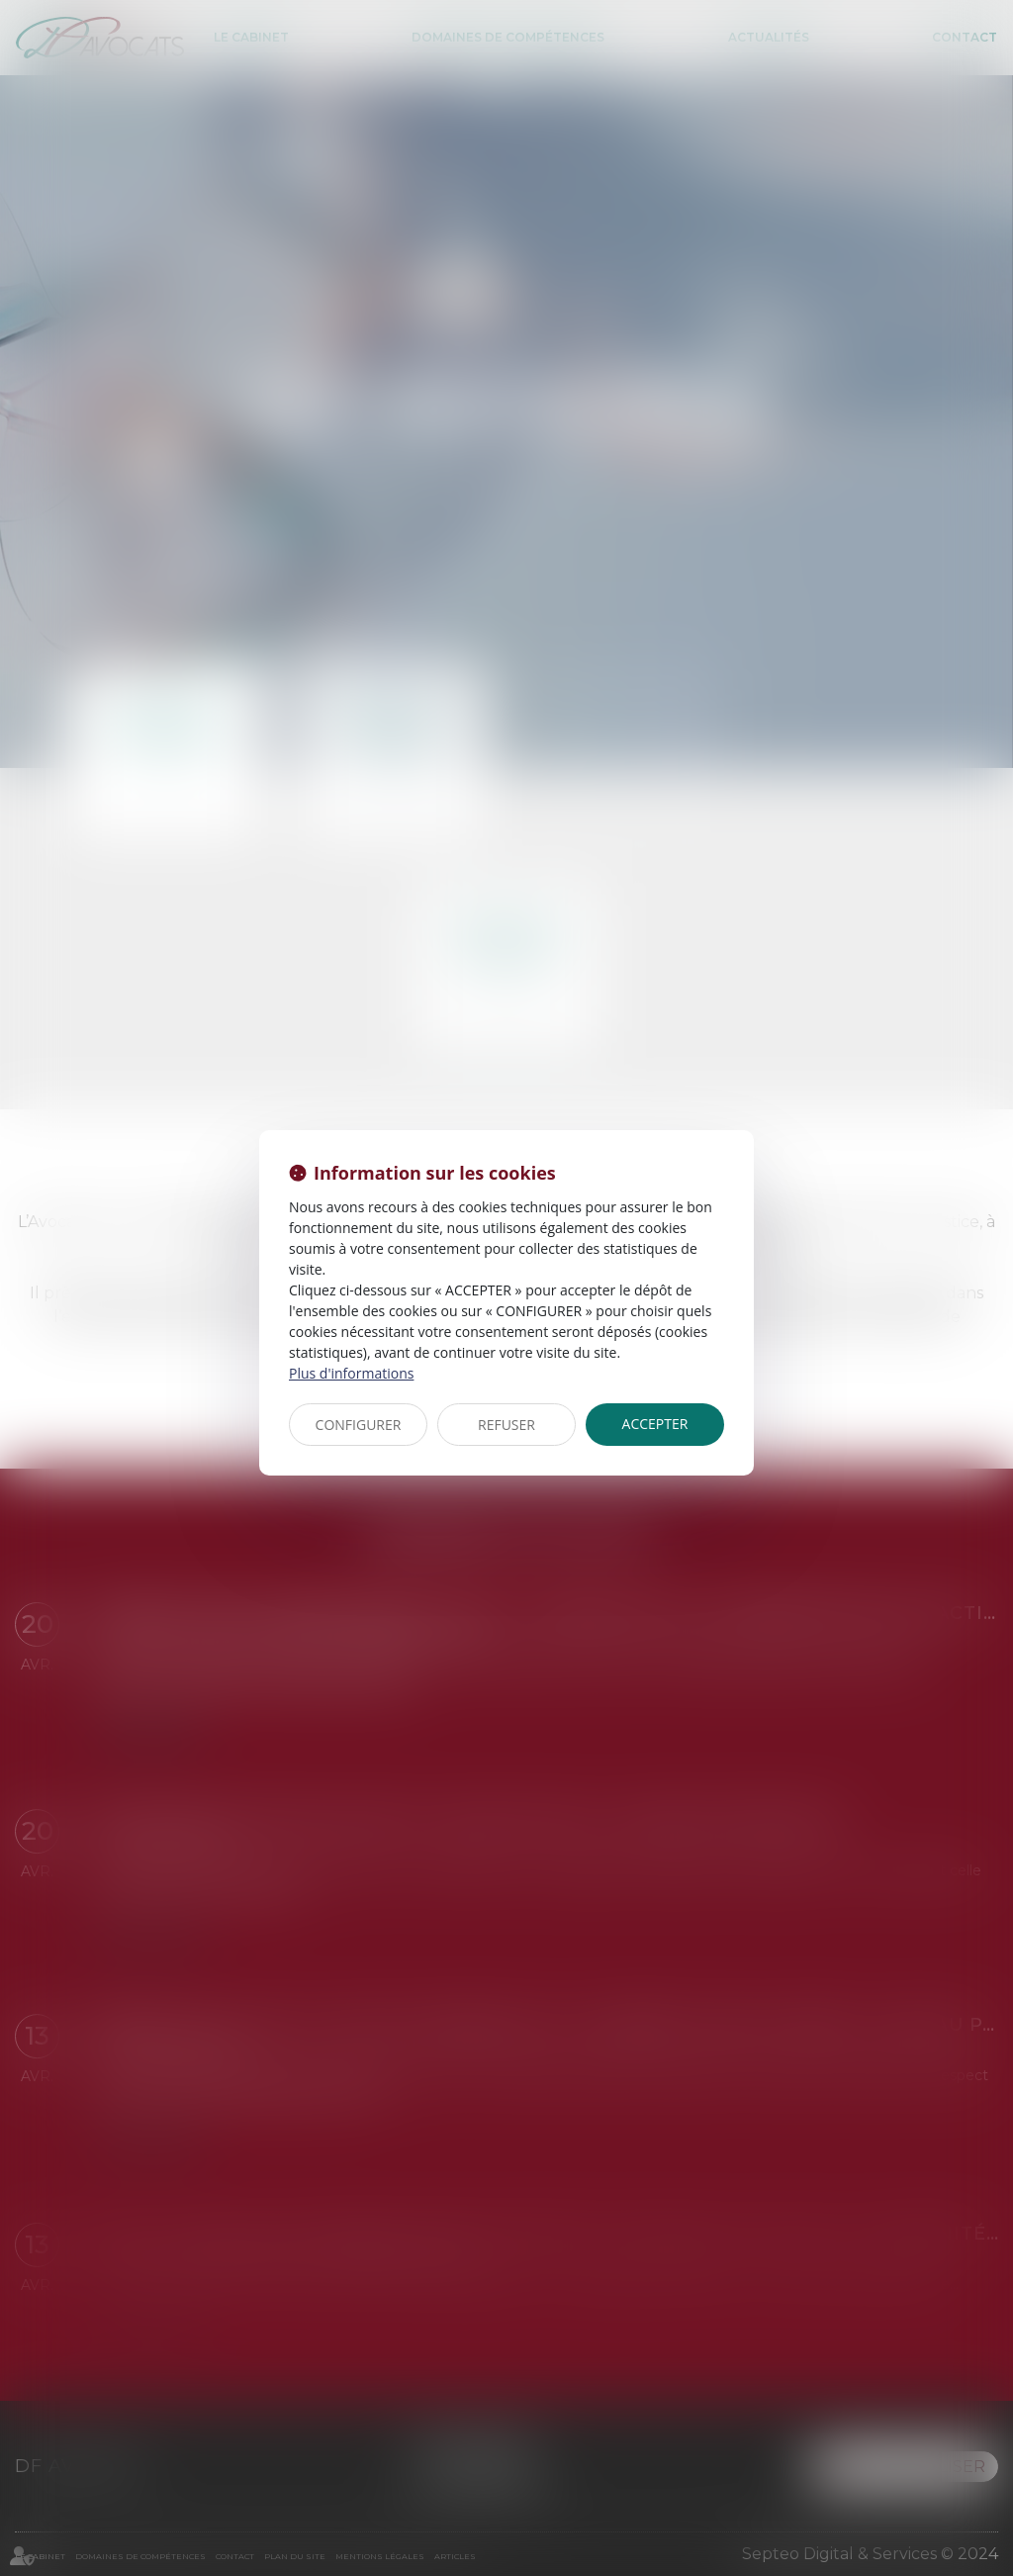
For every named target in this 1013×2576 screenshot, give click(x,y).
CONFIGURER (359, 1424)
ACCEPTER (655, 1423)
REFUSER (506, 1424)
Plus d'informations (351, 1373)
